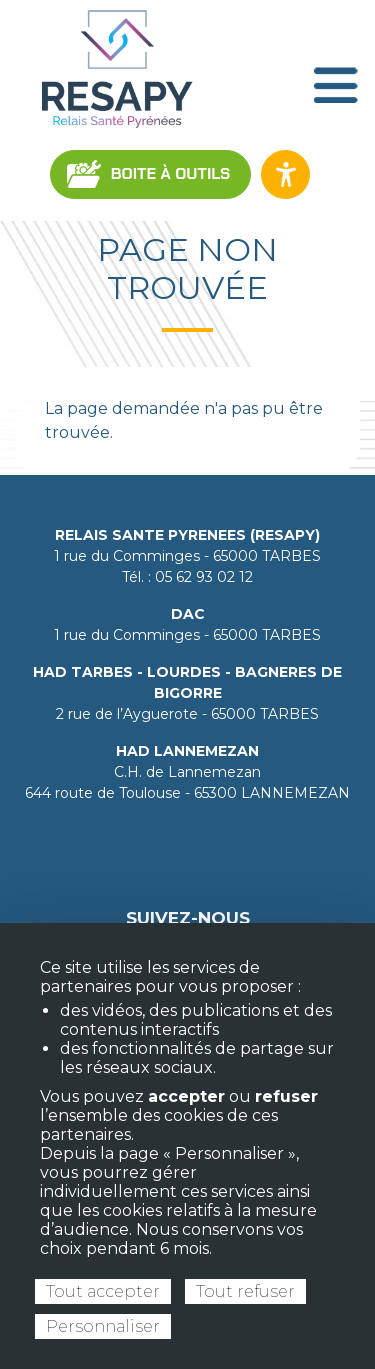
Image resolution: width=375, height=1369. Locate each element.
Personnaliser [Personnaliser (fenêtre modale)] (103, 1326)
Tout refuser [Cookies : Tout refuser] (245, 1291)
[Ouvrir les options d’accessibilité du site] (285, 174)
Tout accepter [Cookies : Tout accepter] (103, 1291)
